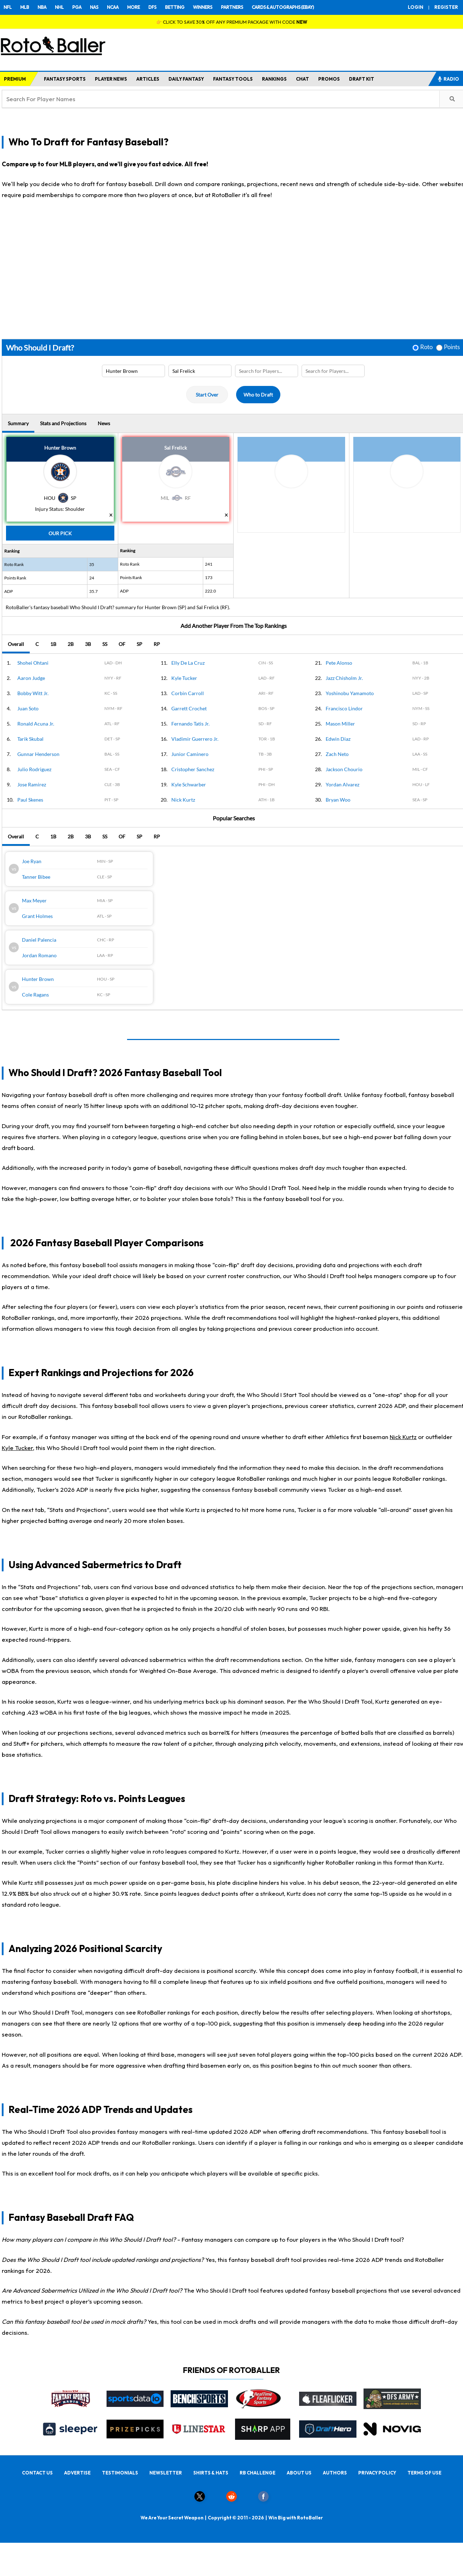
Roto (426, 347)
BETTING (174, 7)
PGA (76, 7)
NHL (59, 7)
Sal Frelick (175, 448)
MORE (133, 7)
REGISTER (446, 7)
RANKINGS (274, 79)
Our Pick (60, 533)
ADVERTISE (77, 2473)
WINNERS (202, 7)
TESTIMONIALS (120, 2473)
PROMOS (329, 79)
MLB (24, 7)
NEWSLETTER (165, 2473)
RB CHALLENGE (257, 2473)
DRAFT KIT (361, 79)
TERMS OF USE (424, 2473)
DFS (152, 7)
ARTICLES (147, 79)
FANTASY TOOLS (233, 79)
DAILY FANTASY (186, 79)
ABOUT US (299, 2473)
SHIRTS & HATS (210, 2473)
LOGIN (415, 7)
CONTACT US (37, 2473)
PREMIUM (15, 79)
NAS (94, 7)
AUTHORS (335, 2473)
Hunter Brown (60, 448)
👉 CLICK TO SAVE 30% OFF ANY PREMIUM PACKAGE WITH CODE (231, 22)
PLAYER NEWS (111, 79)
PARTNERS (232, 7)
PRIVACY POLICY (377, 2473)
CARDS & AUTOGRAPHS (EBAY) (283, 7)
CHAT (302, 79)
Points (452, 347)
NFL (8, 7)
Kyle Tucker (17, 1447)
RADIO (448, 79)
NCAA (113, 7)
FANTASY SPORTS (65, 79)
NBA (42, 7)
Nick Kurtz (403, 1436)
